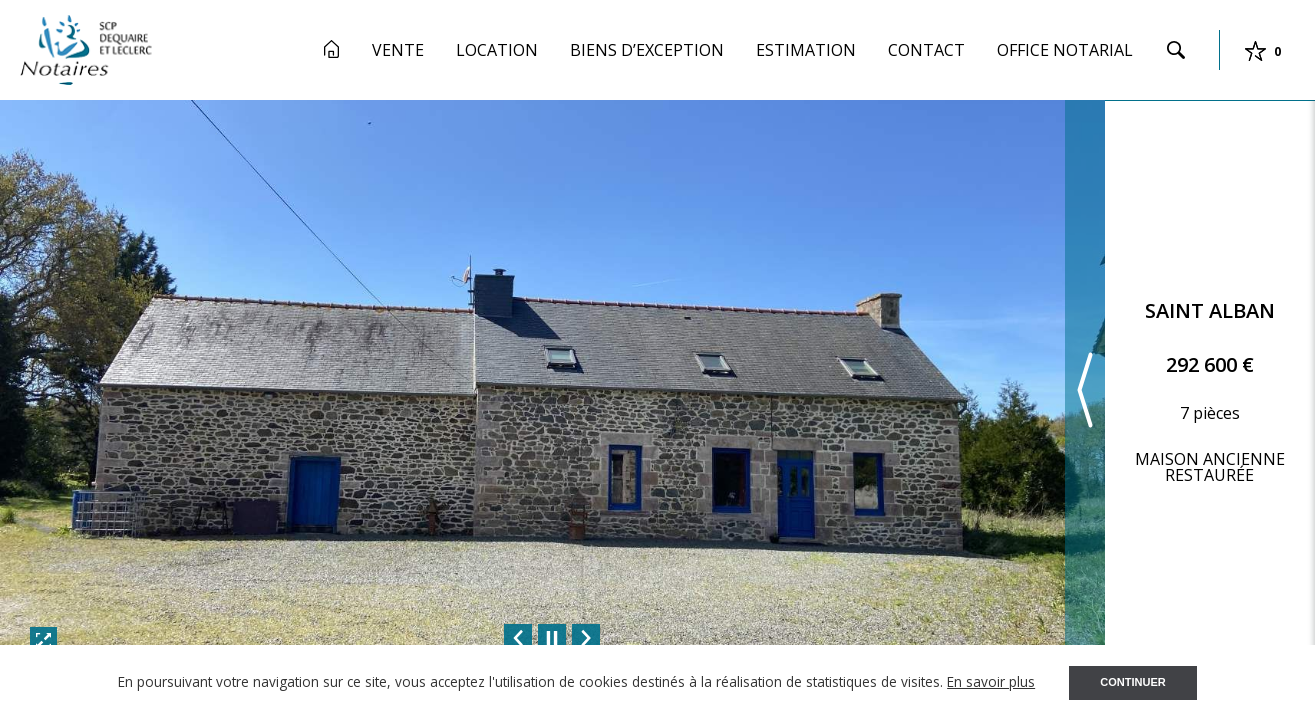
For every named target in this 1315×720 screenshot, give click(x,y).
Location (497, 50)
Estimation (806, 50)
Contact (926, 50)
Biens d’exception (647, 50)
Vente (398, 50)
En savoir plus (991, 681)
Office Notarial (1065, 50)
